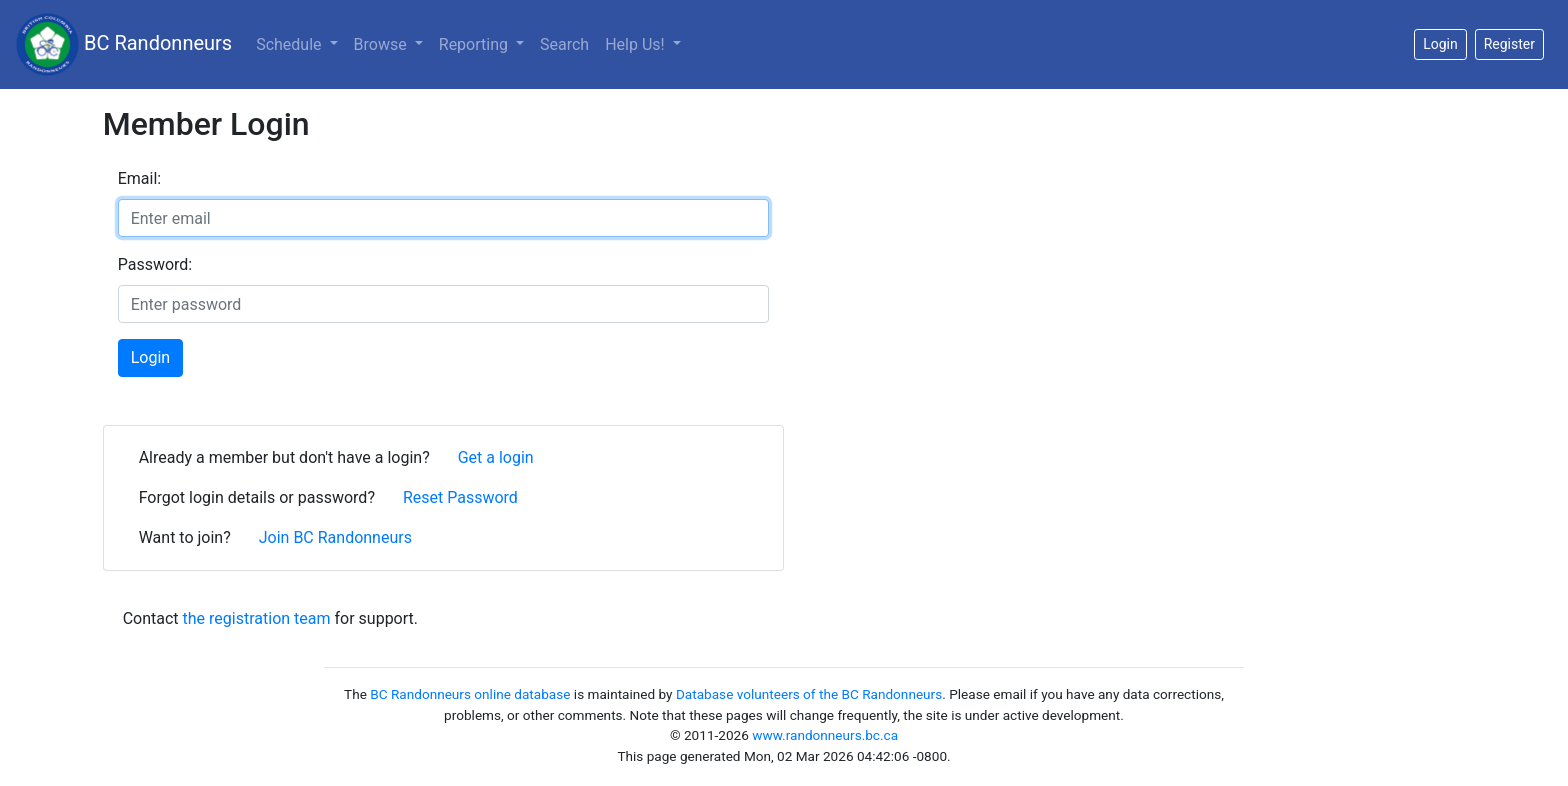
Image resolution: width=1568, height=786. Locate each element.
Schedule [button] (290, 44)
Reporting (475, 44)
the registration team (257, 618)
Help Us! (636, 44)
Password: (155, 264)
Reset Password (460, 497)
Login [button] (1440, 44)
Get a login (496, 457)
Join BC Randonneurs (335, 537)
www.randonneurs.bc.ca (825, 735)
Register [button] (1509, 44)
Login (150, 357)
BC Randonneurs (124, 44)
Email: (139, 178)
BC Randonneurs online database (470, 694)
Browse (382, 44)
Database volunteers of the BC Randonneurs (809, 694)
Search (564, 44)
